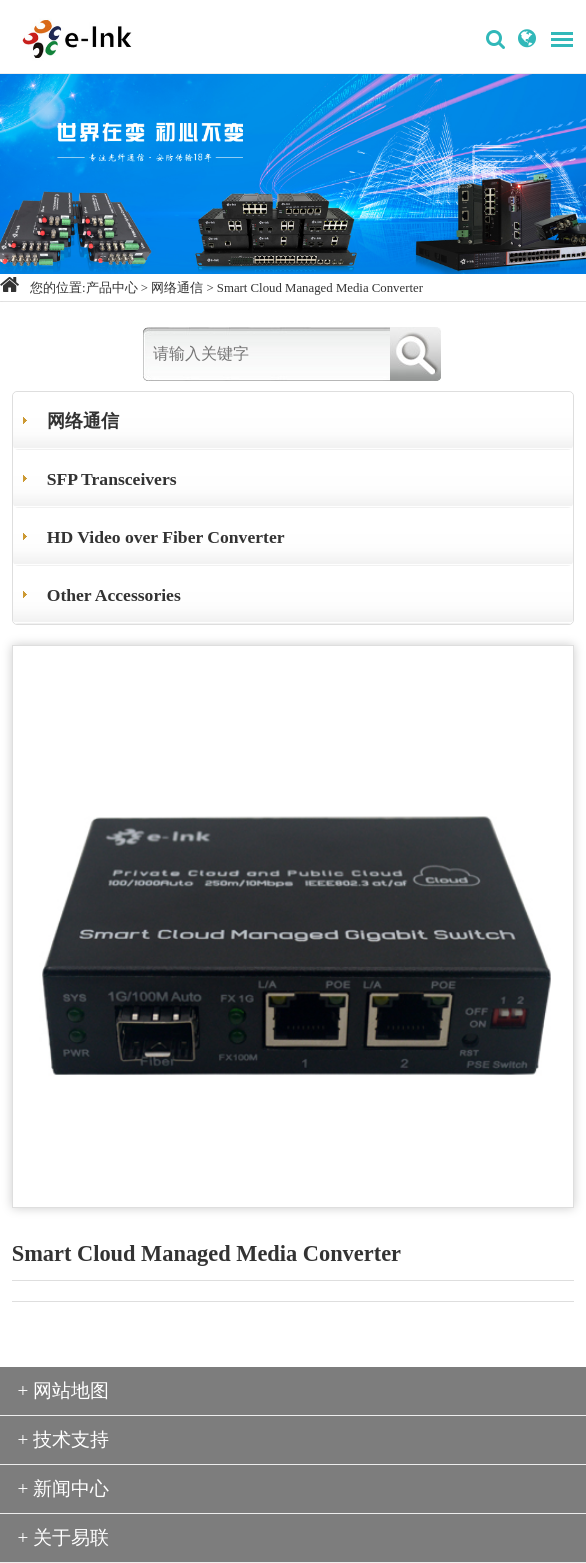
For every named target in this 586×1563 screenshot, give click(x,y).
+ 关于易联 (64, 1537)
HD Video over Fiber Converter (166, 537)
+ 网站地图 (64, 1390)
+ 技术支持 (64, 1439)
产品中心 (112, 288)
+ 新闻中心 (64, 1488)
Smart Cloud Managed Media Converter (320, 288)
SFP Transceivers (112, 479)
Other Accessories (114, 595)
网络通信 (177, 288)
